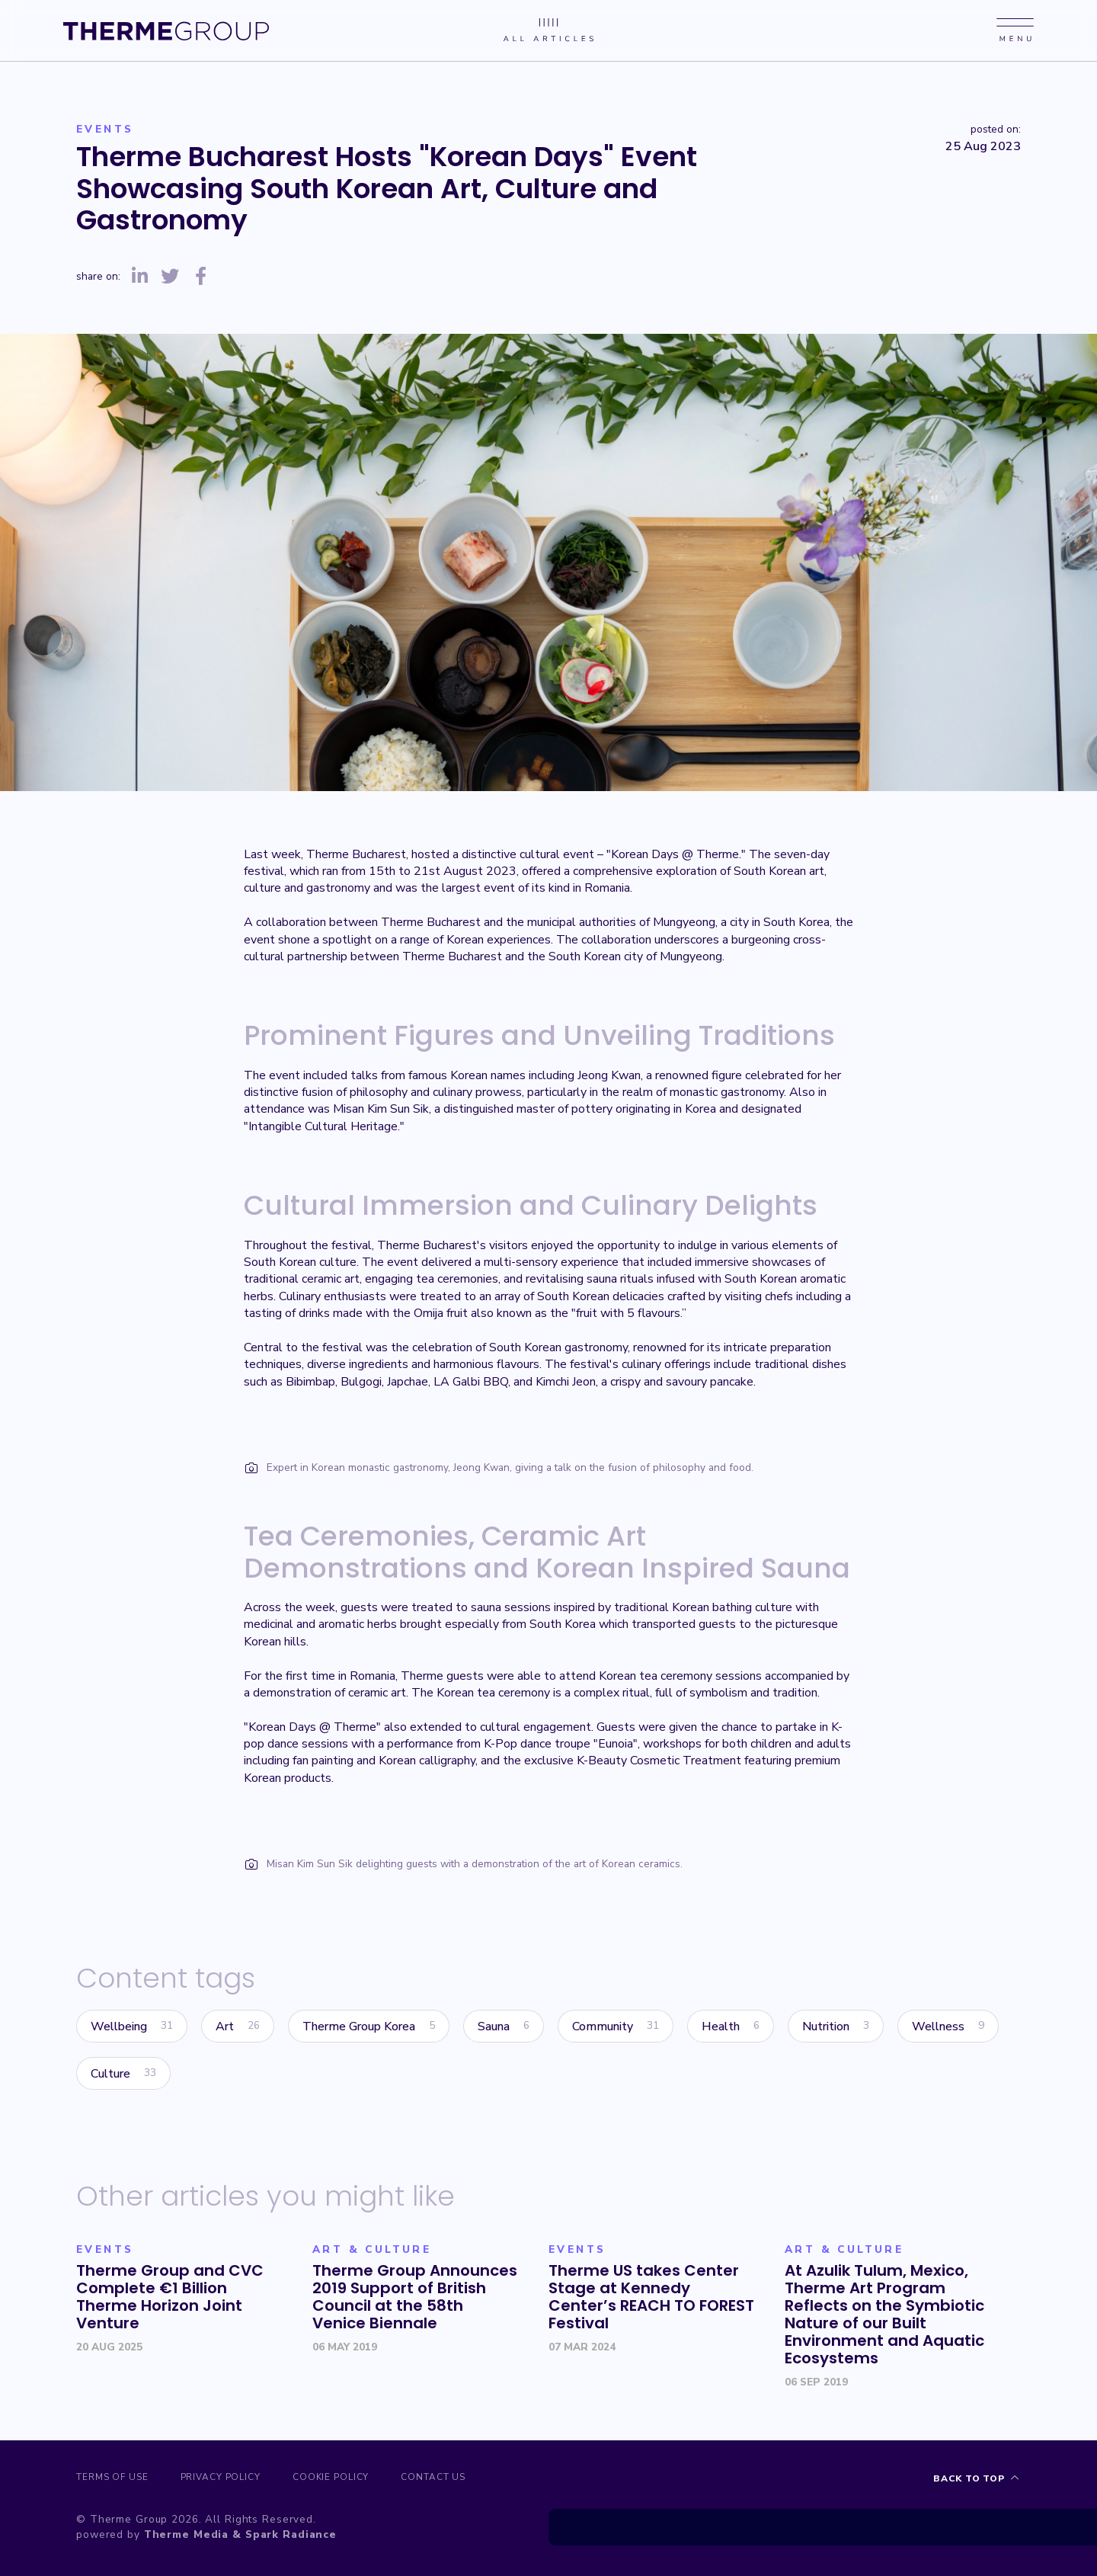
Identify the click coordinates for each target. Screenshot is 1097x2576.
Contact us (461, 2479)
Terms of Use (112, 2479)
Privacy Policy (230, 2479)
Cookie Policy (350, 2479)
